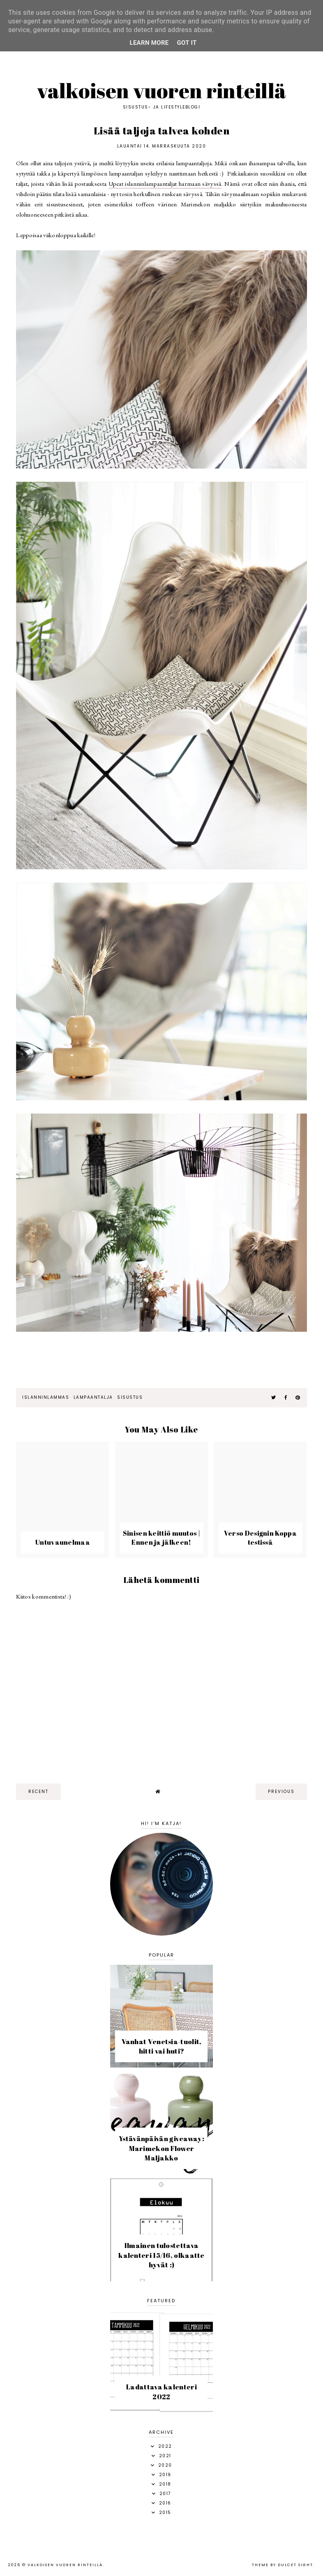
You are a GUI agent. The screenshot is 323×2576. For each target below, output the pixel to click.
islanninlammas (45, 1397)
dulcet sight (295, 2564)
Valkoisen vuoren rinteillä (161, 90)
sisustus (130, 1397)
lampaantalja (93, 1397)
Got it (187, 42)
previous (281, 1791)
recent (38, 1791)
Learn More (148, 42)
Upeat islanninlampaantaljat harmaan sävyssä (164, 183)
